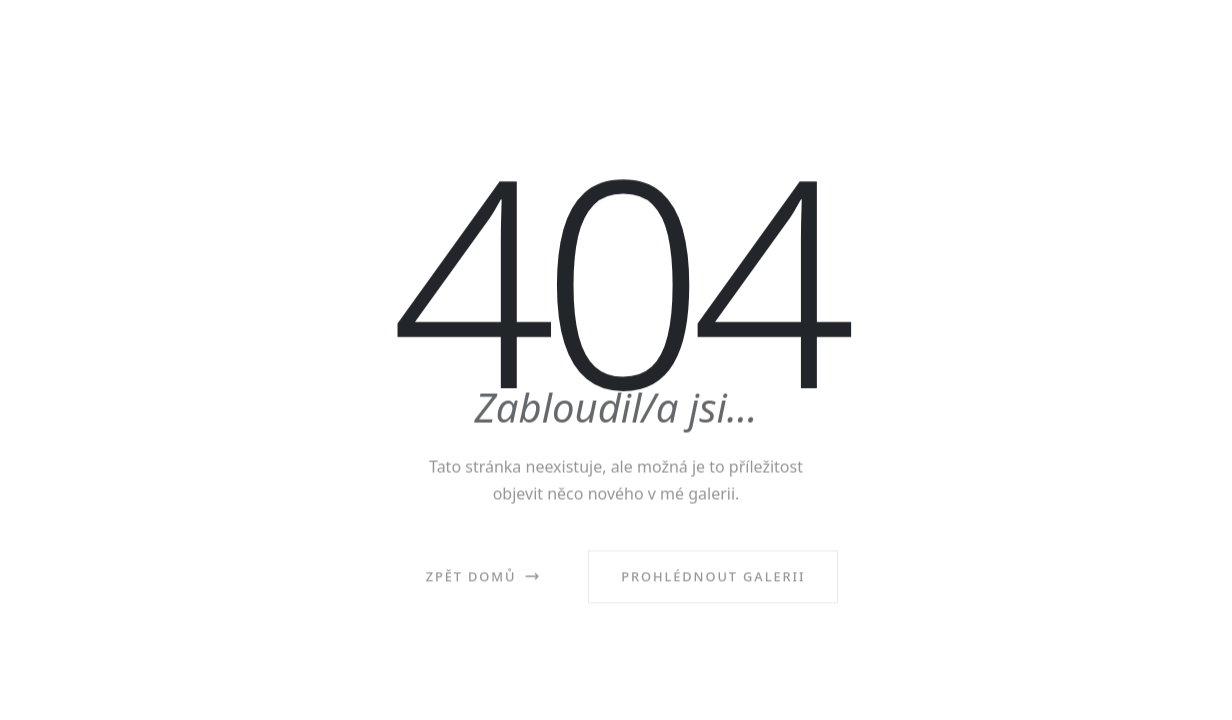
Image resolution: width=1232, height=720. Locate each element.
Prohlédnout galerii (713, 581)
